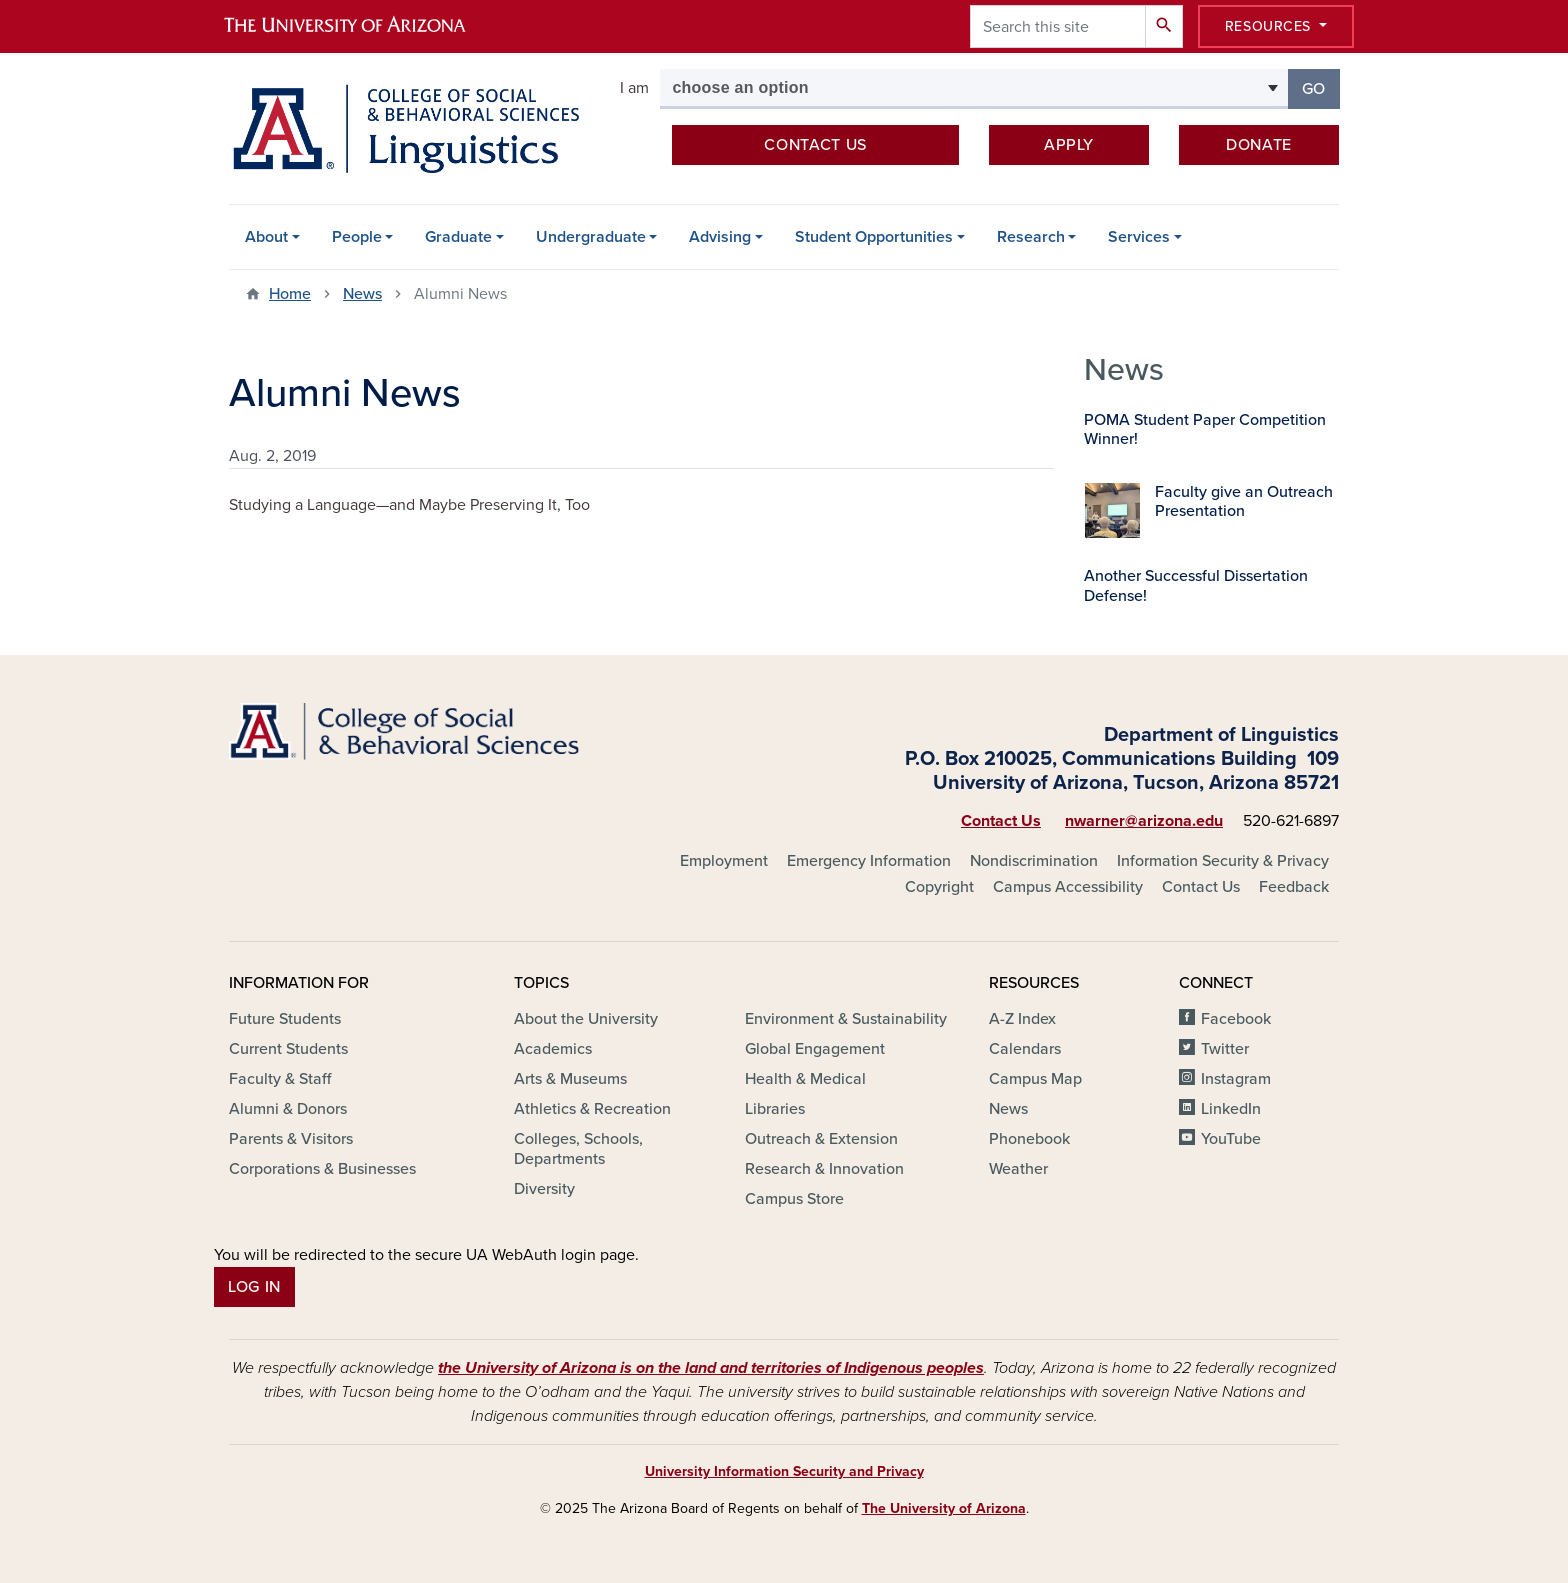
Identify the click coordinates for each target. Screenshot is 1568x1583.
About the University (586, 1019)
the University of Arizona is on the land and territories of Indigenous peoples (711, 1368)
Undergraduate (591, 237)
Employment (724, 861)
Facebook (1236, 1019)
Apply (1069, 145)
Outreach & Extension (821, 1139)
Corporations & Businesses (322, 1169)
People (357, 237)
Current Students (288, 1049)
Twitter (1225, 1049)
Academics (553, 1049)
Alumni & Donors (288, 1109)
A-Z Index (1022, 1019)
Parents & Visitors (291, 1139)
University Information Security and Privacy (784, 1471)
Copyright (939, 887)
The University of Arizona (944, 1508)
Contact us (815, 145)
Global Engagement (815, 1049)
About (266, 237)
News (362, 294)
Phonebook (1029, 1139)
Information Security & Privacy (1223, 861)
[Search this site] (1058, 26)
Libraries (775, 1109)
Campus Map (1035, 1079)
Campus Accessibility (1068, 887)
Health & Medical (805, 1079)
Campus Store (794, 1199)
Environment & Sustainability (846, 1019)
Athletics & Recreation (592, 1109)
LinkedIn (1231, 1109)
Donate (1259, 145)
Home (290, 294)
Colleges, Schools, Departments (578, 1149)
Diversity (544, 1189)
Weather (1018, 1169)
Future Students (285, 1019)
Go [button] (1321, 87)
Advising (720, 237)
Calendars (1025, 1049)
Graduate (458, 237)
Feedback (1294, 887)
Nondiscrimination (1034, 861)
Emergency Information (869, 861)
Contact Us (1001, 821)
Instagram (1236, 1079)
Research (1031, 237)
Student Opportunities (874, 237)
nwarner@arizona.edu (1144, 821)
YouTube (1231, 1139)
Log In (254, 1287)
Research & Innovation (824, 1169)
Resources (1270, 26)
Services (1139, 237)
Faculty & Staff (280, 1079)
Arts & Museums (570, 1079)
